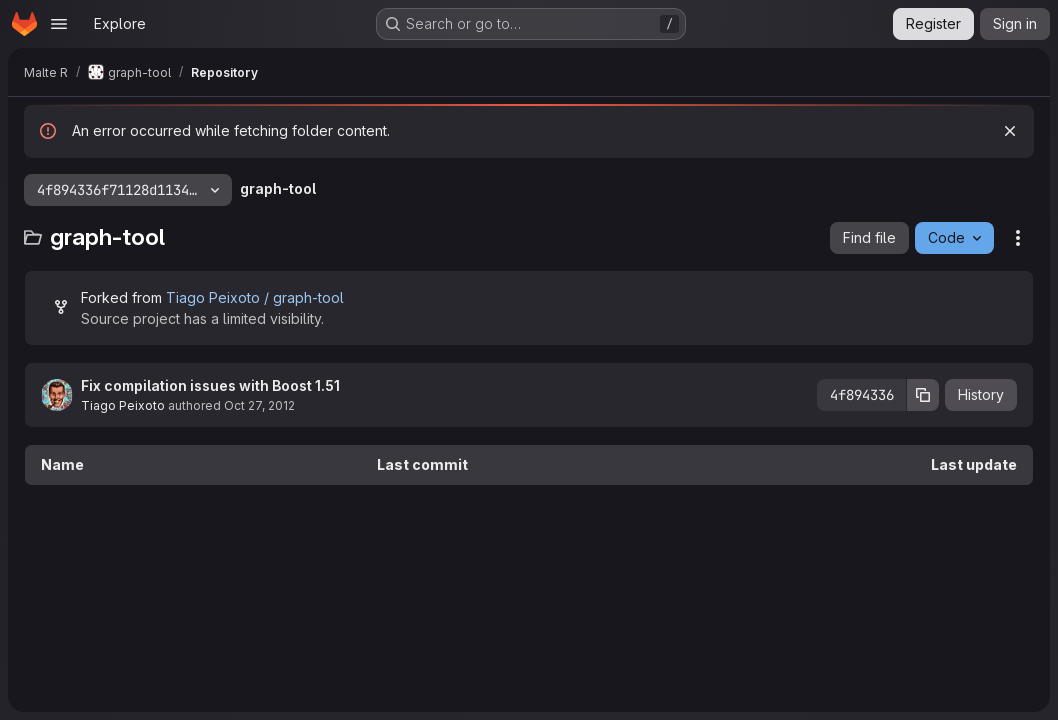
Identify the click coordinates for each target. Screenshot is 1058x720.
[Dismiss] (1010, 131)
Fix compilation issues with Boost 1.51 (210, 385)
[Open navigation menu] (59, 24)
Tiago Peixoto (123, 405)
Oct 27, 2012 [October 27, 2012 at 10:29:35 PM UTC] (259, 405)
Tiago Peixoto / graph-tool (255, 297)
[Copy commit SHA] (923, 395)
